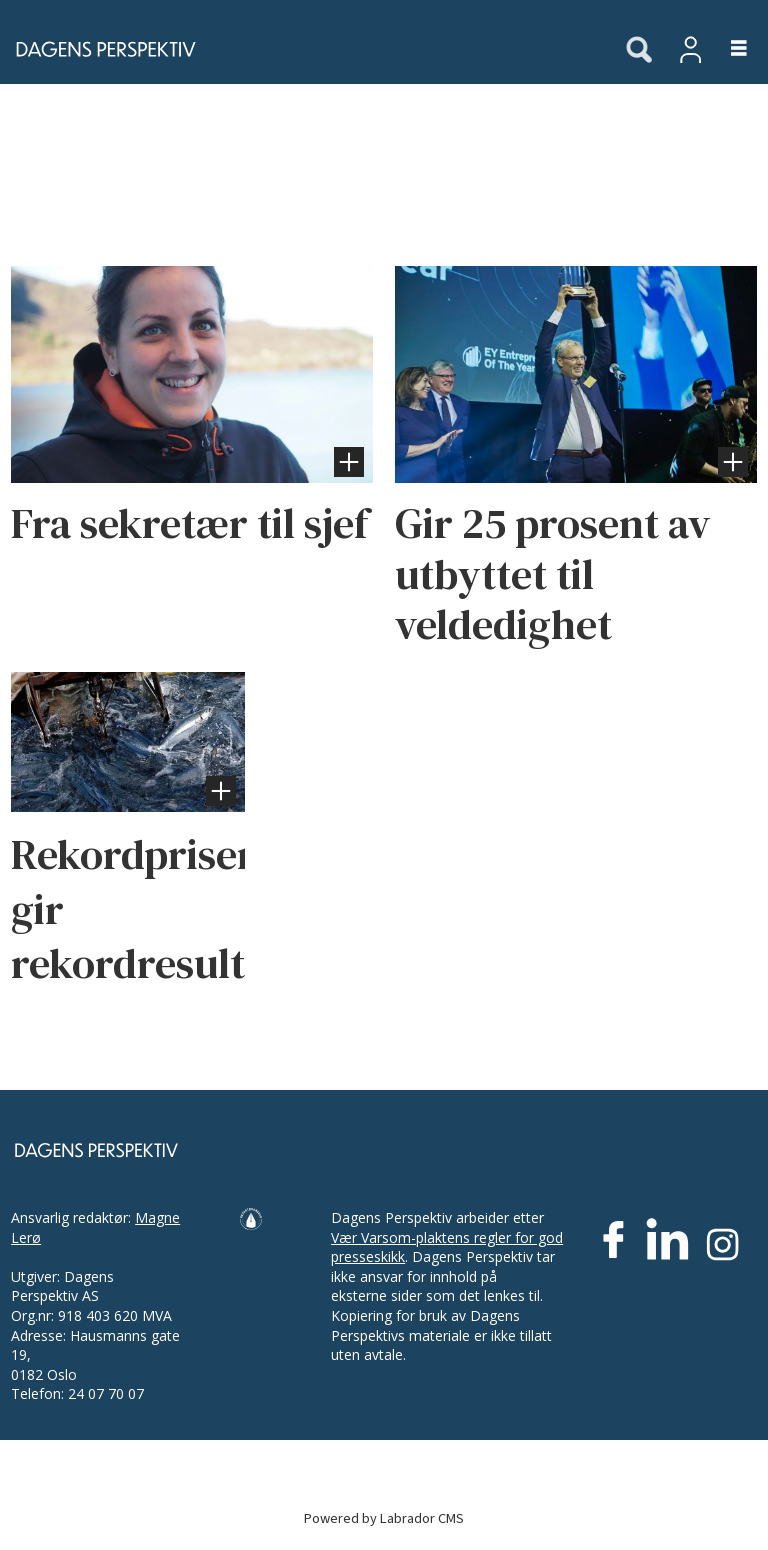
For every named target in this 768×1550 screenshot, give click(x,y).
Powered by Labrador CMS (384, 1518)
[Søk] (639, 51)
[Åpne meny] (727, 49)
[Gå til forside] (100, 49)
